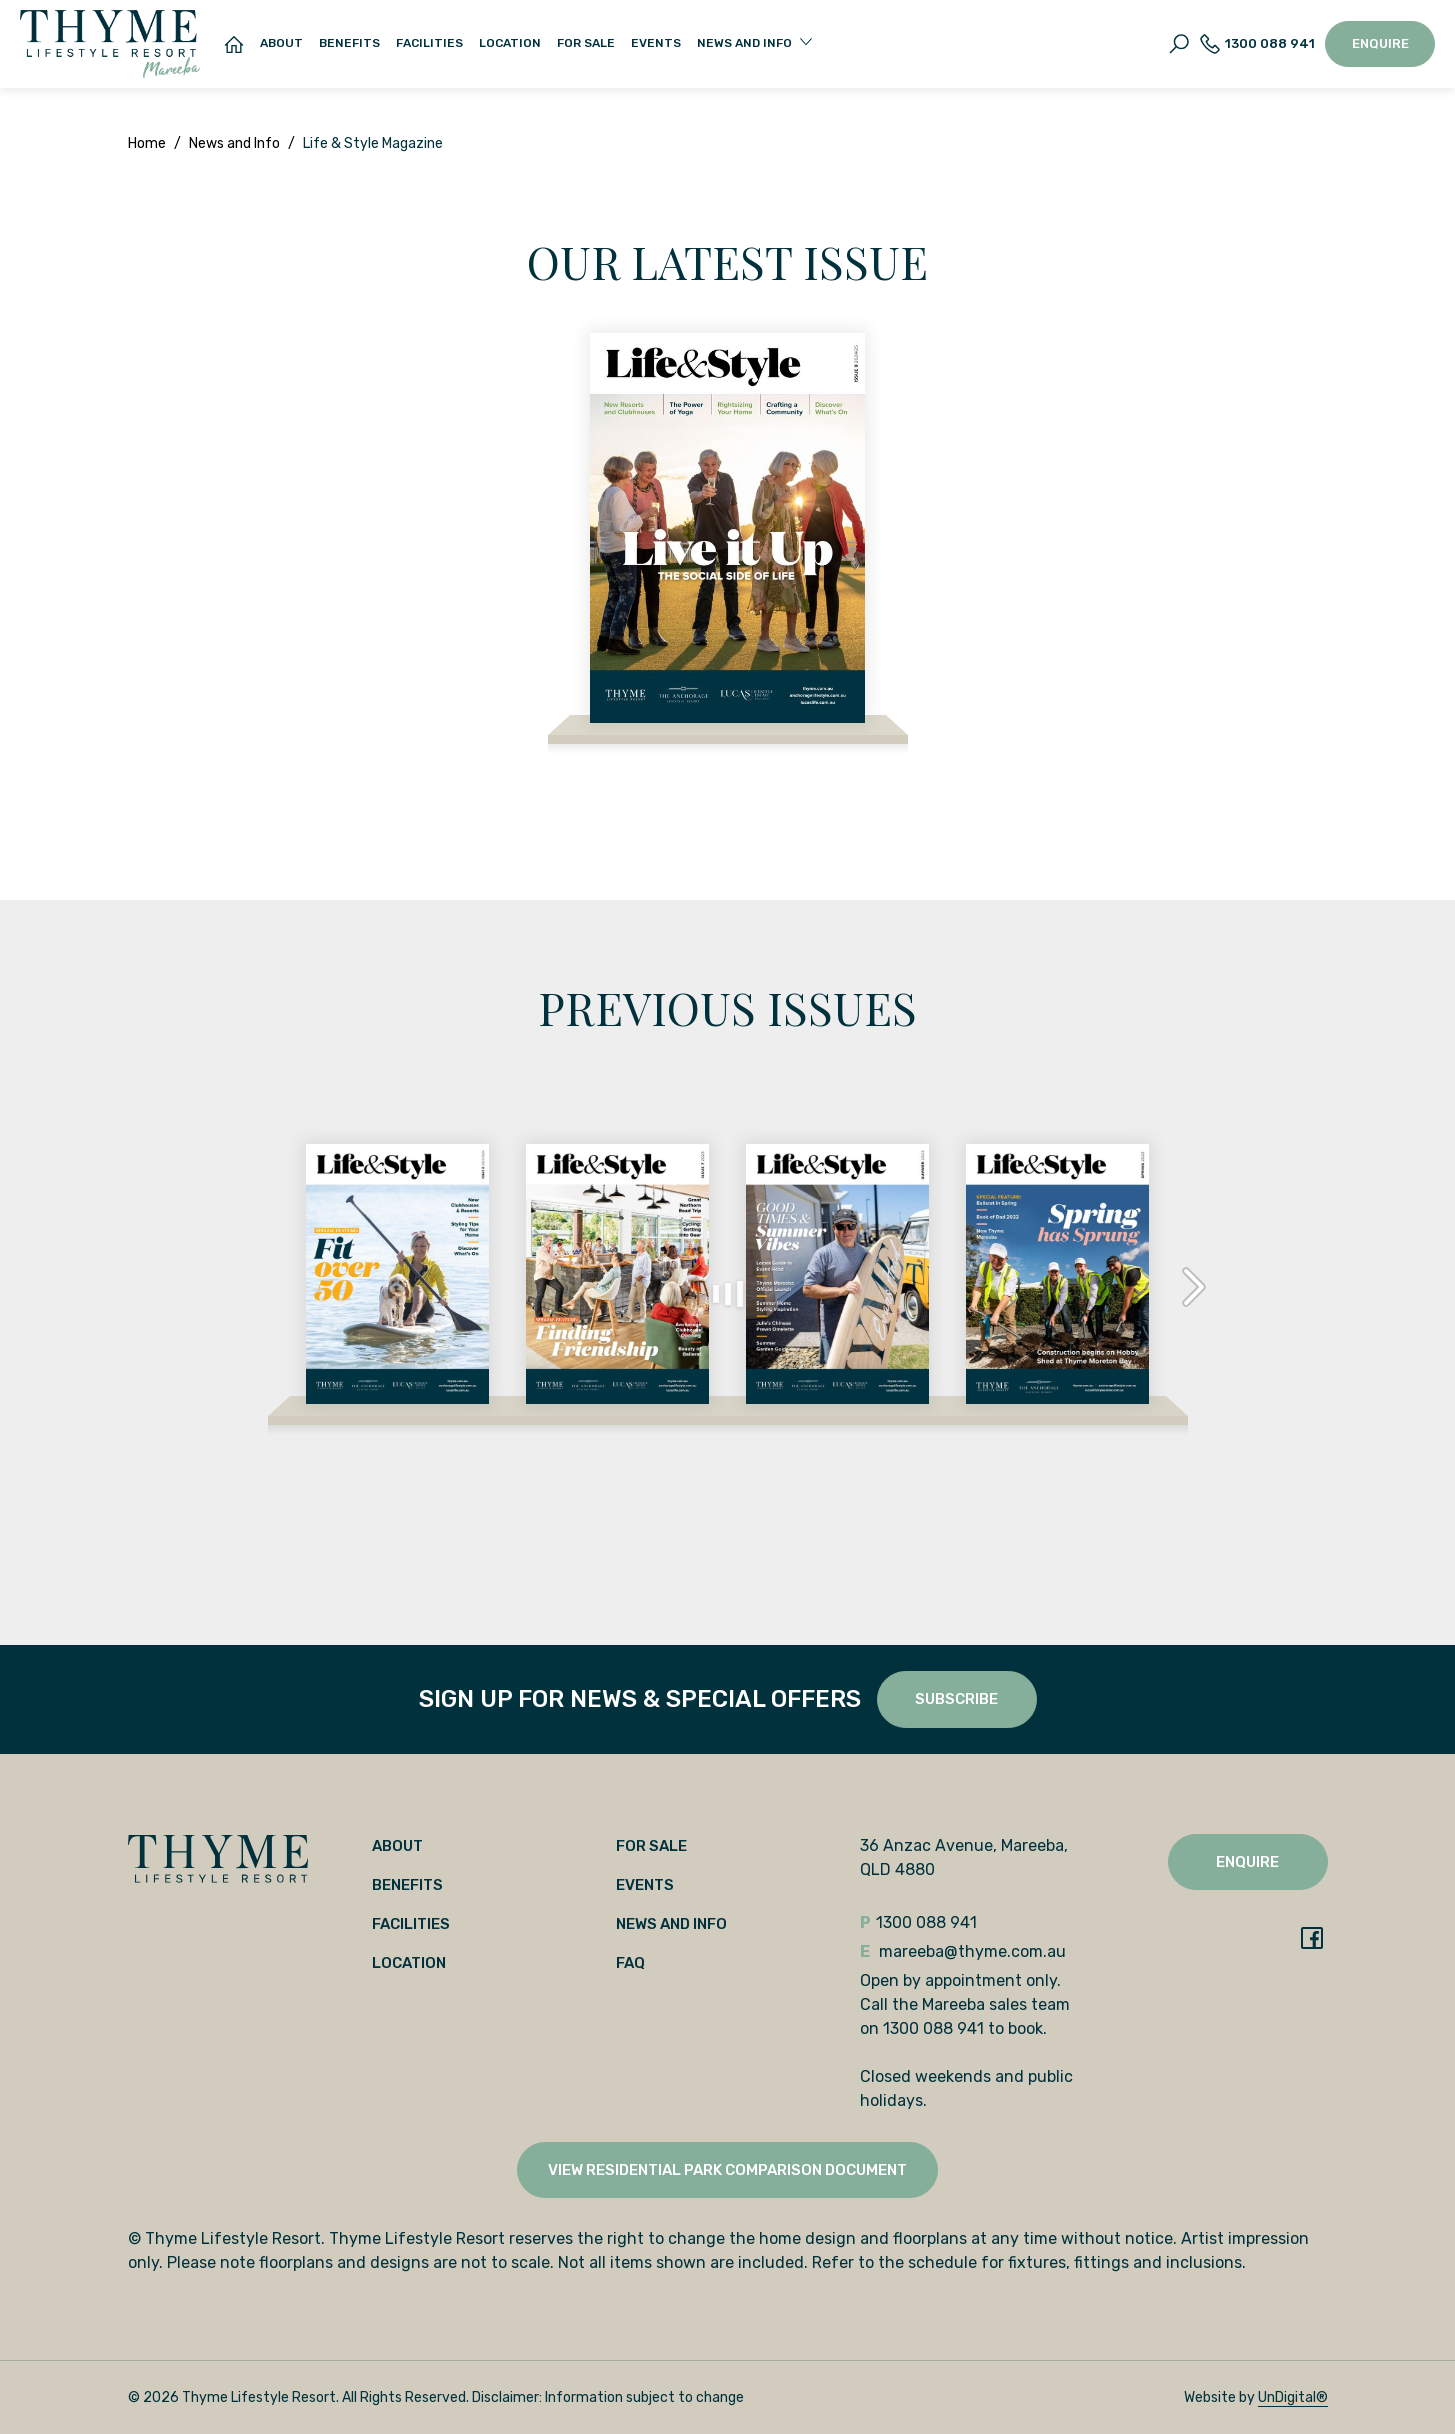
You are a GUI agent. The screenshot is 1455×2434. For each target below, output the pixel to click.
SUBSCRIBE (956, 1699)
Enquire (1380, 43)
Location (510, 43)
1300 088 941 (1257, 44)
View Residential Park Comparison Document (727, 2170)
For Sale (586, 43)
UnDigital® (1293, 2397)
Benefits (349, 43)
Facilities (429, 43)
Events (656, 43)
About (281, 43)
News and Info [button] (744, 43)
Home (147, 143)
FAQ (630, 1963)
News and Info (234, 143)
